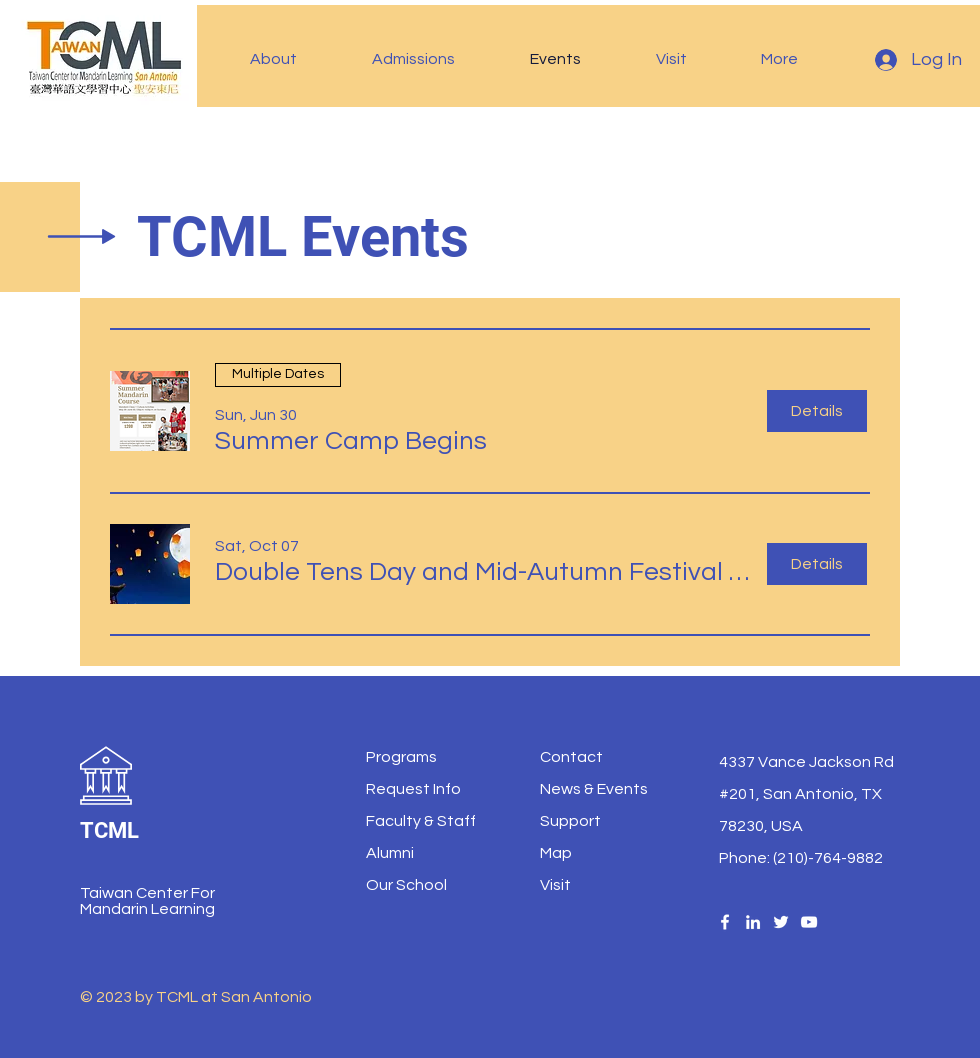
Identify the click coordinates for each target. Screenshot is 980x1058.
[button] (296, 59)
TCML (109, 830)
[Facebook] (725, 922)
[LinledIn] (753, 922)
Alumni (390, 853)
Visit (555, 885)
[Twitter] (781, 922)
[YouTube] (809, 922)
